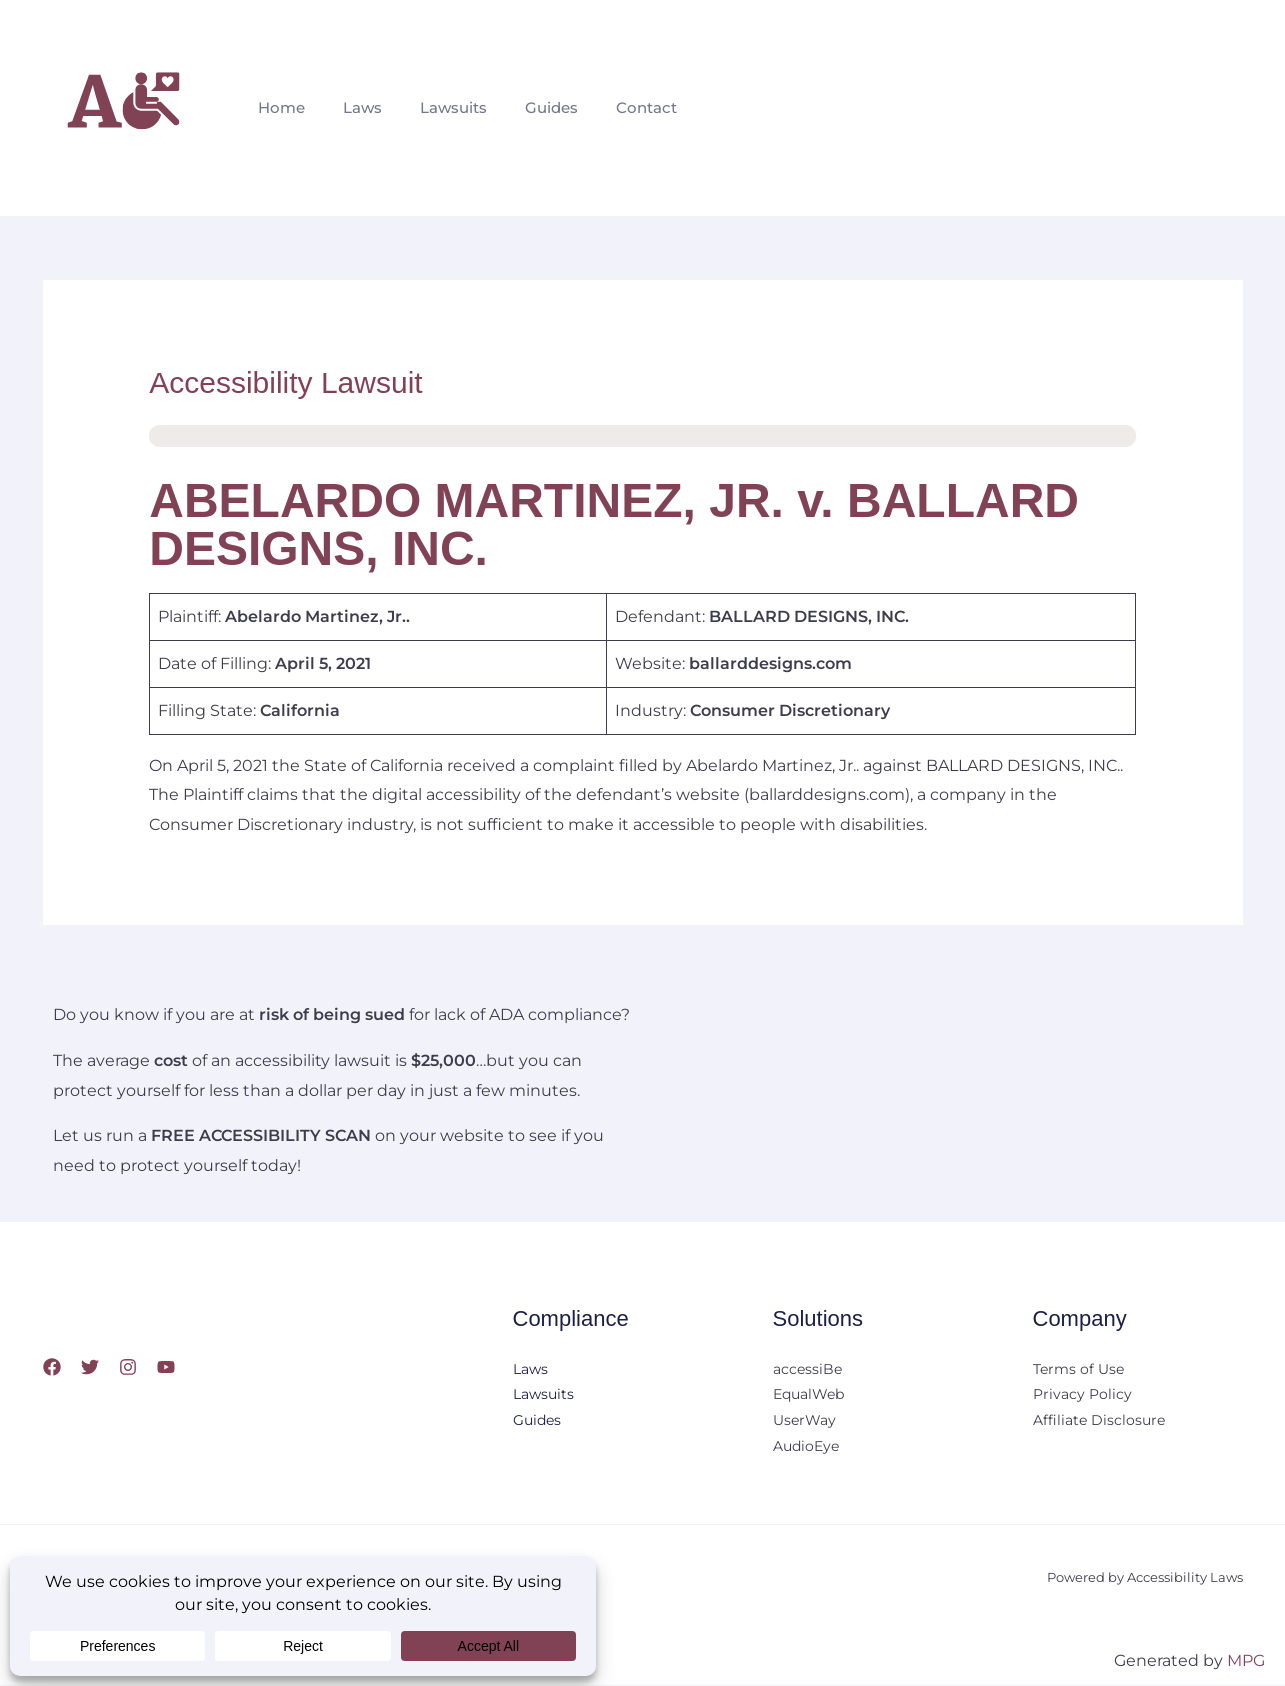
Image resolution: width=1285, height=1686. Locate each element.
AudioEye (806, 1448)
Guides (530, 107)
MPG (1246, 1660)
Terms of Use (1078, 1370)
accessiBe (807, 1370)
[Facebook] (52, 1367)
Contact (619, 107)
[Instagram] (128, 1367)
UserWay (804, 1422)
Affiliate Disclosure (1099, 1422)
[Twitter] (90, 1367)
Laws (353, 107)
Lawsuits (438, 107)
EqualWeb (808, 1396)
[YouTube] (166, 1367)
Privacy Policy (1082, 1396)
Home (278, 107)
